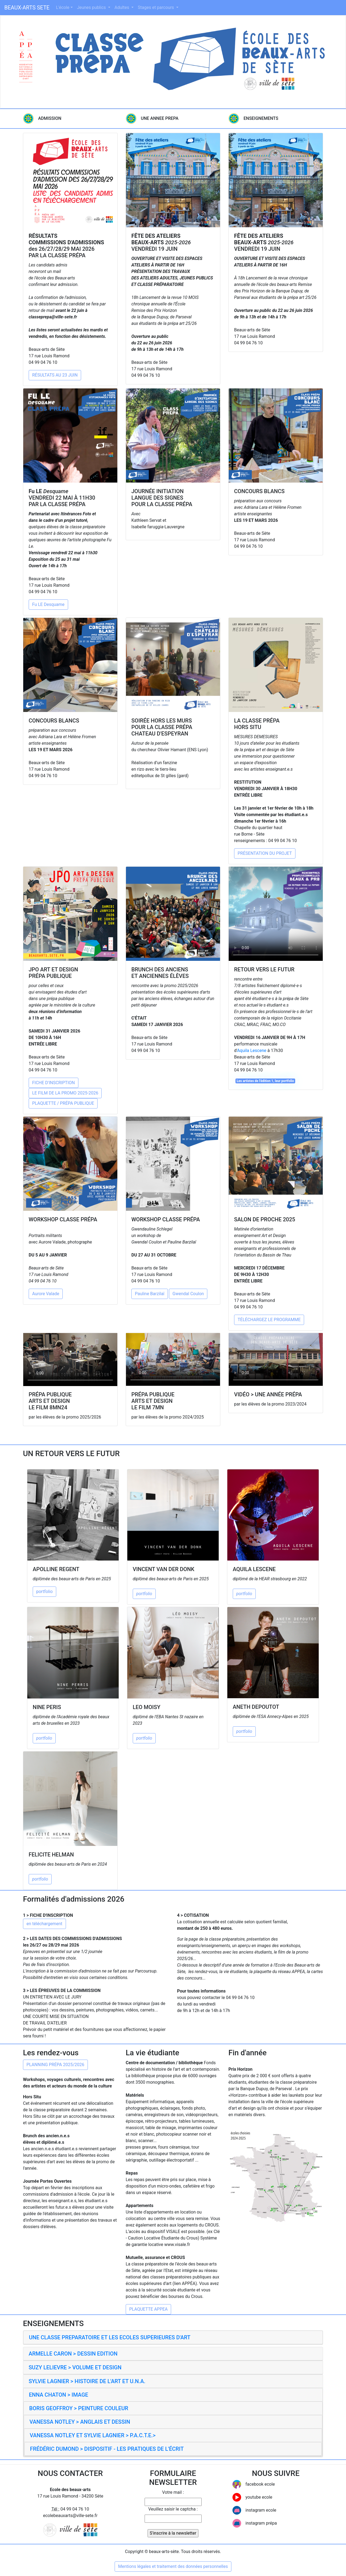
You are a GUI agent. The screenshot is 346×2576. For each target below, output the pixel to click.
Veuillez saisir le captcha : (173, 2509)
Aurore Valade (45, 1293)
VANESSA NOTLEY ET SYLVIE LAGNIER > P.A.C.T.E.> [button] (93, 2435)
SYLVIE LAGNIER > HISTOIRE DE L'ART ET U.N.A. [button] (87, 2381)
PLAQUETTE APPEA (148, 2309)
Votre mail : (173, 2492)
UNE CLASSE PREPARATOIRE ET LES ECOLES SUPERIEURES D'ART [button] (110, 2337)
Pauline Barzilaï (149, 1293)
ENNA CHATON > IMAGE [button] (58, 2395)
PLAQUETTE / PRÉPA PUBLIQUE (63, 1103)
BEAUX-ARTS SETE (26, 7)
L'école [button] (62, 7)
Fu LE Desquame (48, 604)
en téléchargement (44, 1923)
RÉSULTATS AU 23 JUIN (55, 375)
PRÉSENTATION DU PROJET (265, 853)
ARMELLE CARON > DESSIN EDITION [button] (73, 2353)
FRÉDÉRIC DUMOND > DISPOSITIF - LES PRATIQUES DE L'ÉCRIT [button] (107, 2449)
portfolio (44, 1591)
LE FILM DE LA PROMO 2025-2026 (65, 1093)
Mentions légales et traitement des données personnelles (173, 2566)
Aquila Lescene (251, 1050)
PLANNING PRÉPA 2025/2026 (55, 2064)
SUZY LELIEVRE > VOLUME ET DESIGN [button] (75, 2367)
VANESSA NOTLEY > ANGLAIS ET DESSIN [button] (79, 2422)
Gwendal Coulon (188, 1293)
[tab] (173, 2337)
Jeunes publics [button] (92, 7)
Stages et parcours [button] (156, 7)
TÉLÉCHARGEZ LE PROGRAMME (269, 1319)
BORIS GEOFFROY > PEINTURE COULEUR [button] (78, 2408)
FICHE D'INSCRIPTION (53, 1082)
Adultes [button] (122, 7)
